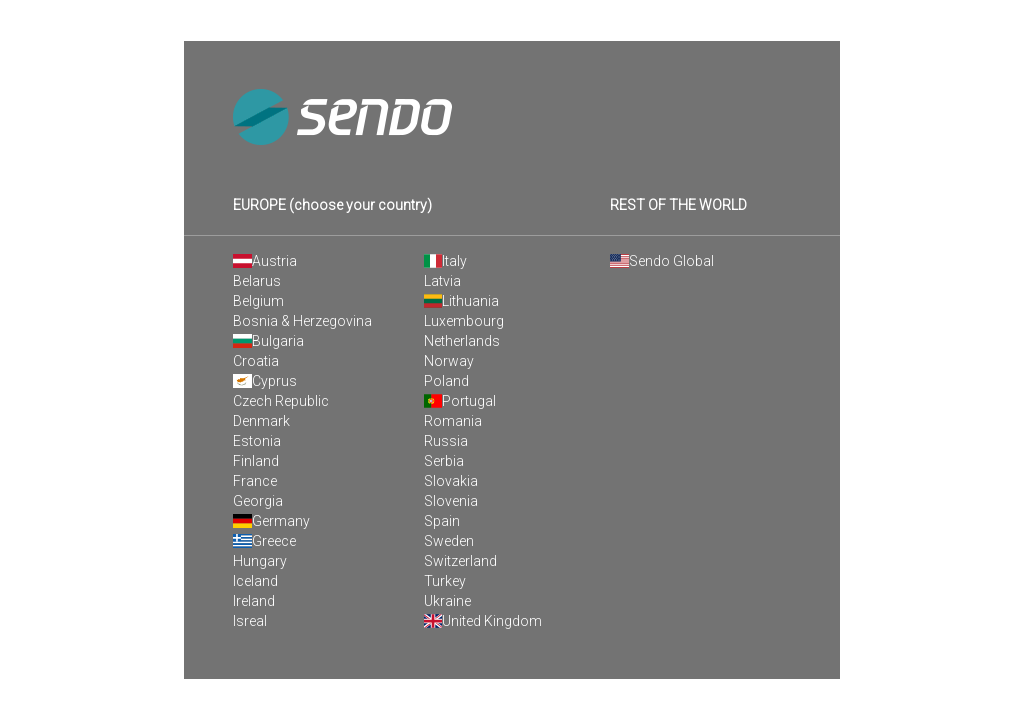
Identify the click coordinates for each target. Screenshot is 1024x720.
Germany (271, 521)
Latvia (442, 281)
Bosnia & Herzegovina (302, 321)
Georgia (258, 501)
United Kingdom (483, 621)
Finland (256, 461)
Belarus (257, 281)
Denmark (261, 421)
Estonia (257, 441)
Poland (446, 381)
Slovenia (451, 501)
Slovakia (451, 481)
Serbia (444, 461)
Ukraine (447, 601)
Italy (446, 261)
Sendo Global (662, 261)
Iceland (255, 581)
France (255, 481)
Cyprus (265, 381)
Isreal (250, 621)
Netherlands (462, 341)
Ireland (254, 601)
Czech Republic (281, 401)
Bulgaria (268, 341)
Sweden (449, 541)
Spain (442, 521)
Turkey (445, 581)
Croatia (256, 361)
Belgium (258, 301)
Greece (264, 541)
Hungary (260, 561)
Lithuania (462, 301)
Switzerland (460, 561)
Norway (449, 361)
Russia (446, 441)
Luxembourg (464, 321)
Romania (453, 421)
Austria (265, 261)
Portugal (460, 401)
